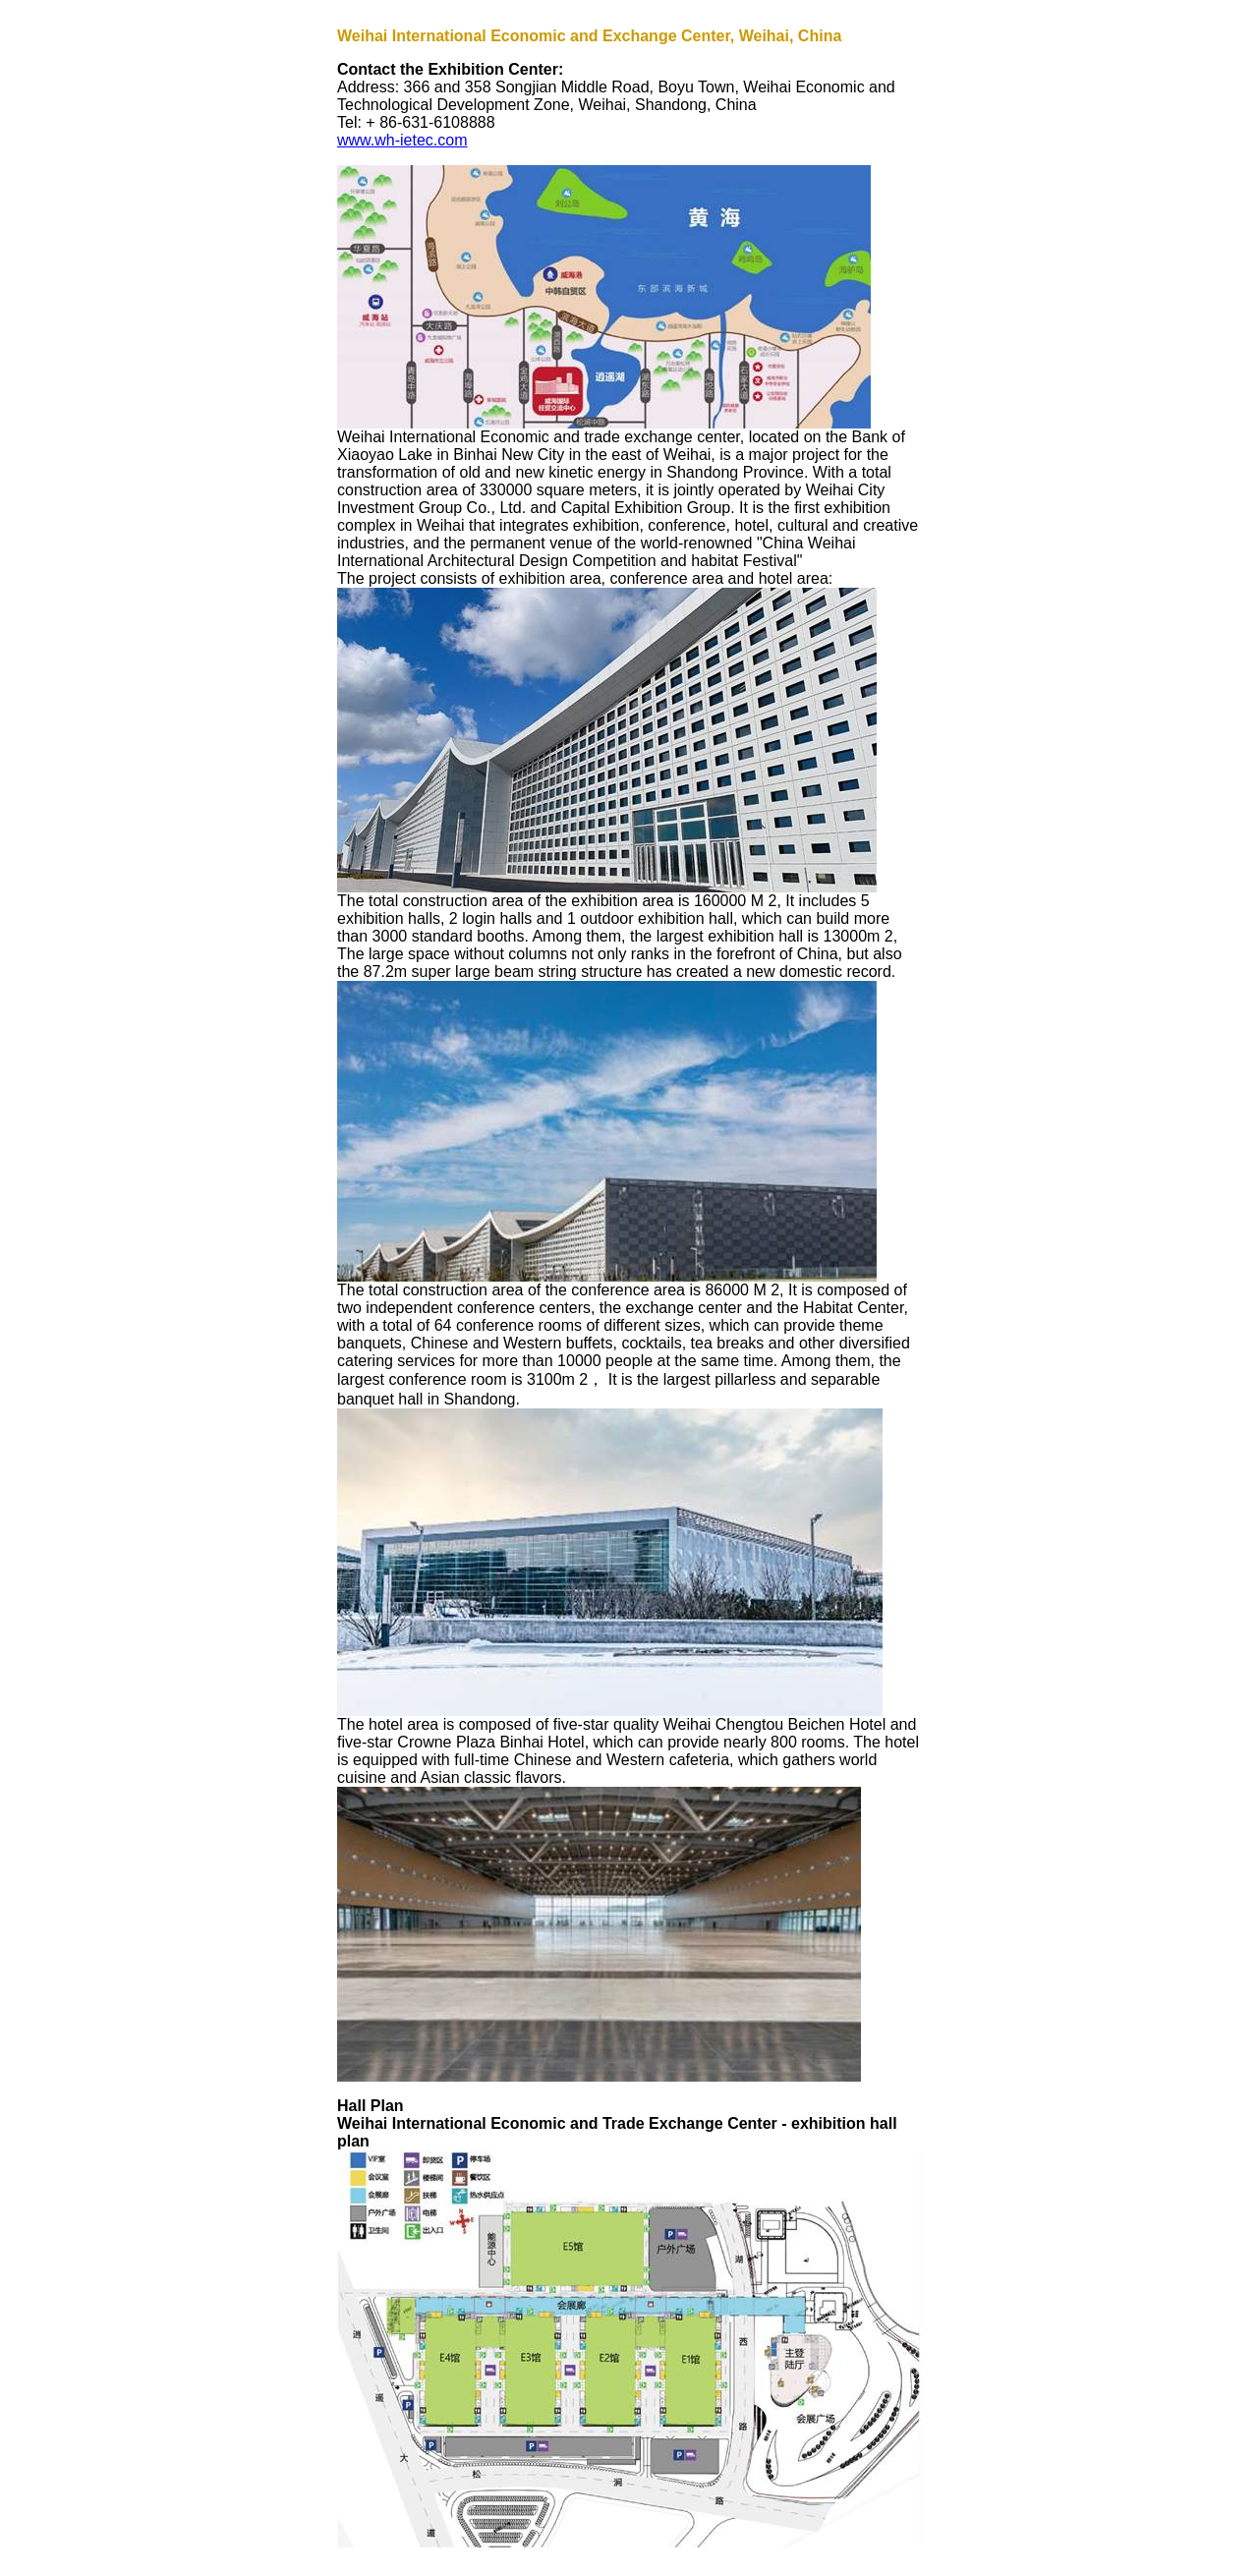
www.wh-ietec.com (402, 140)
